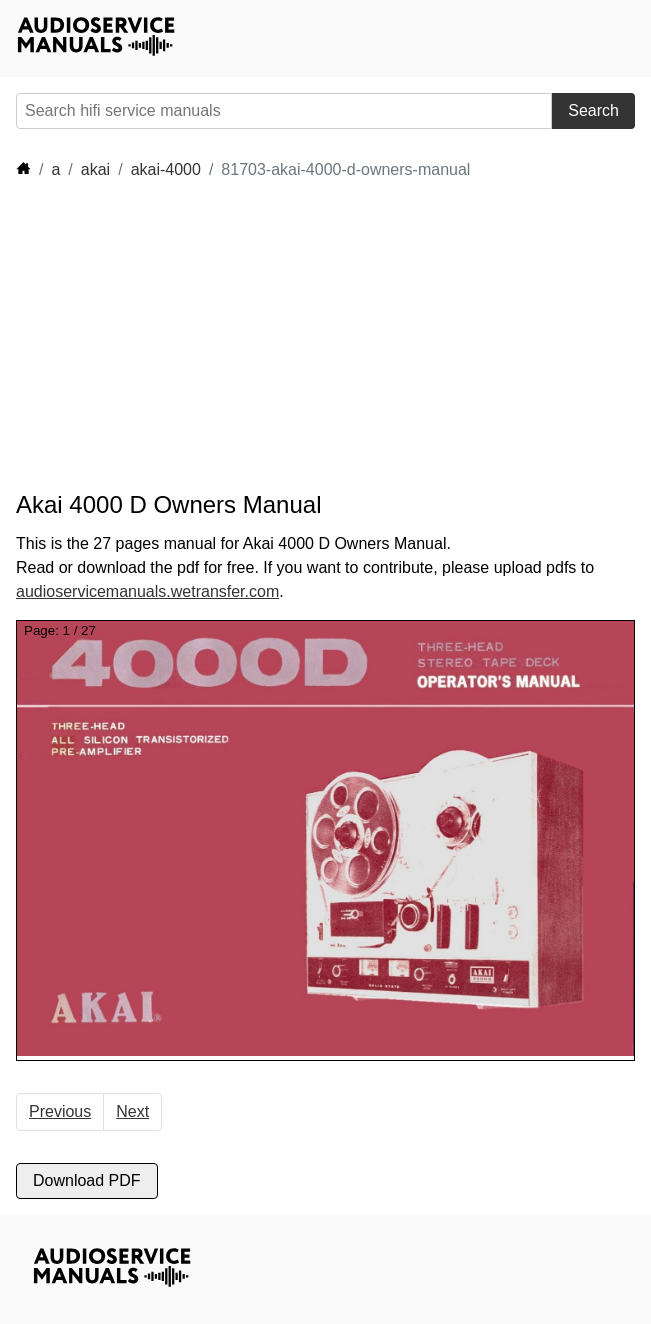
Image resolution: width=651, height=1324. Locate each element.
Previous (60, 1111)
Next (132, 1111)
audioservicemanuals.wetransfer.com (147, 591)
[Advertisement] (196, 336)
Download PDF (87, 1180)
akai (95, 169)
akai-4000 (166, 169)
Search (593, 110)
